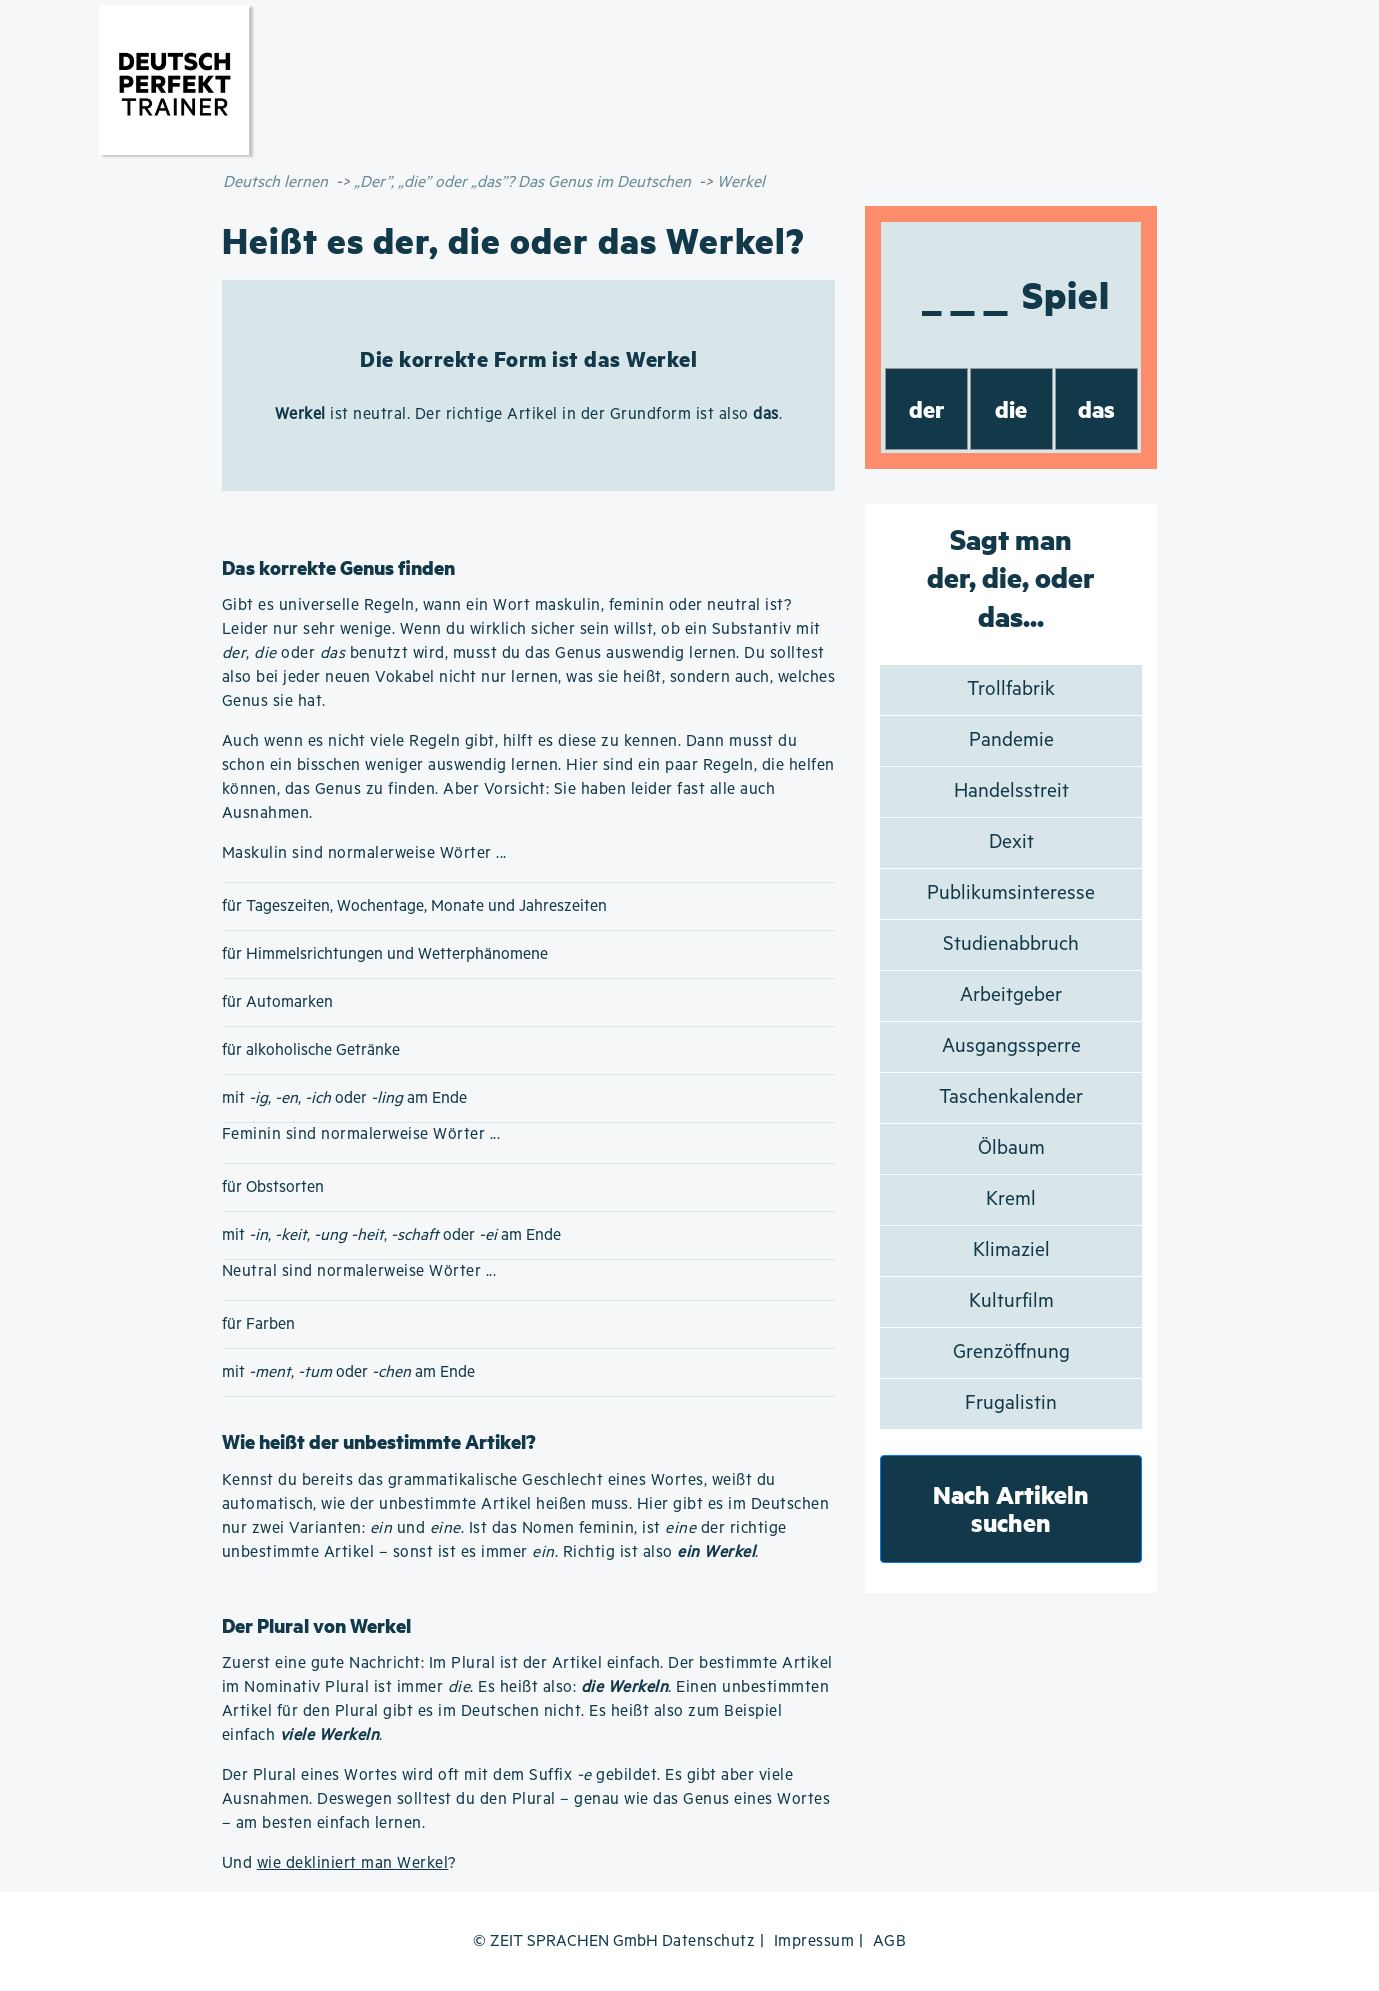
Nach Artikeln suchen (1011, 1508)
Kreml (1011, 1199)
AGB (890, 1941)
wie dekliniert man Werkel (353, 1863)
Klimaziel (1011, 1250)
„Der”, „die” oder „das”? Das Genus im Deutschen (522, 182)
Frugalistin (1011, 1403)
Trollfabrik (1011, 689)
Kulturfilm (1011, 1301)
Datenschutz (709, 1941)
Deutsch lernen (275, 182)
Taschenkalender (1011, 1097)
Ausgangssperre (1011, 1046)
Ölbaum (1011, 1148)
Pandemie (1011, 740)
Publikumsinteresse (1011, 893)
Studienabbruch (1011, 944)
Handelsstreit (1011, 791)
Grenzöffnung (1011, 1352)
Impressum (814, 1941)
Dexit (1011, 842)
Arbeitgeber (1011, 995)
